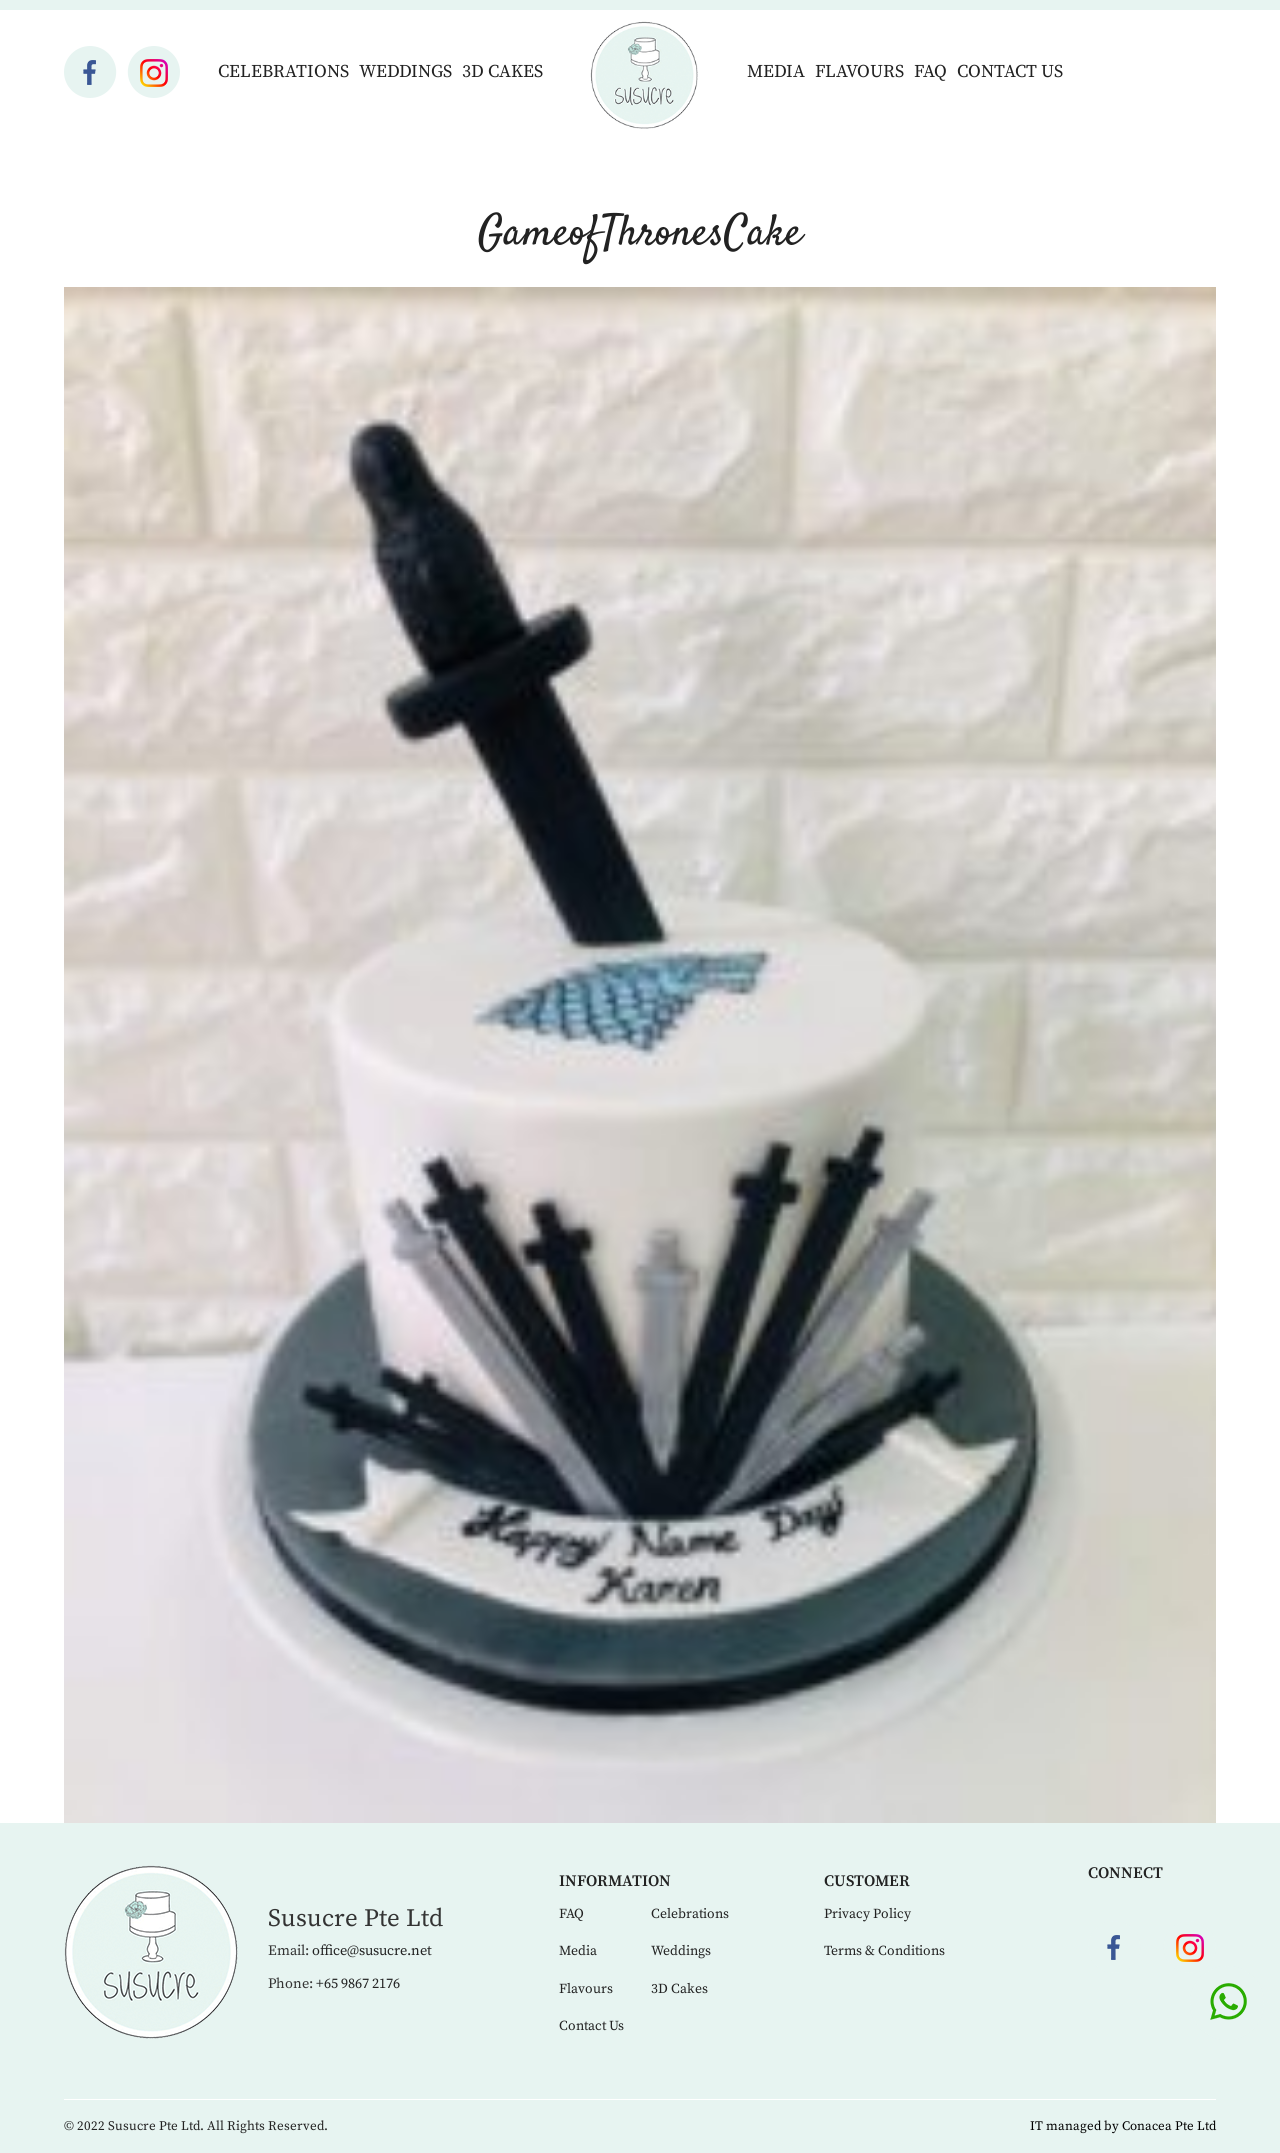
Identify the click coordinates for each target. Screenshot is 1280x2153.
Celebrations (283, 71)
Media (776, 71)
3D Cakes (502, 71)
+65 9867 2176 (358, 1984)
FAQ (930, 71)
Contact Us (1010, 71)
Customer (867, 1881)
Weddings (405, 71)
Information (615, 1881)
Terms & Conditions (884, 1951)
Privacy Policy (867, 1914)
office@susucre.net (372, 1951)
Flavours (859, 71)
